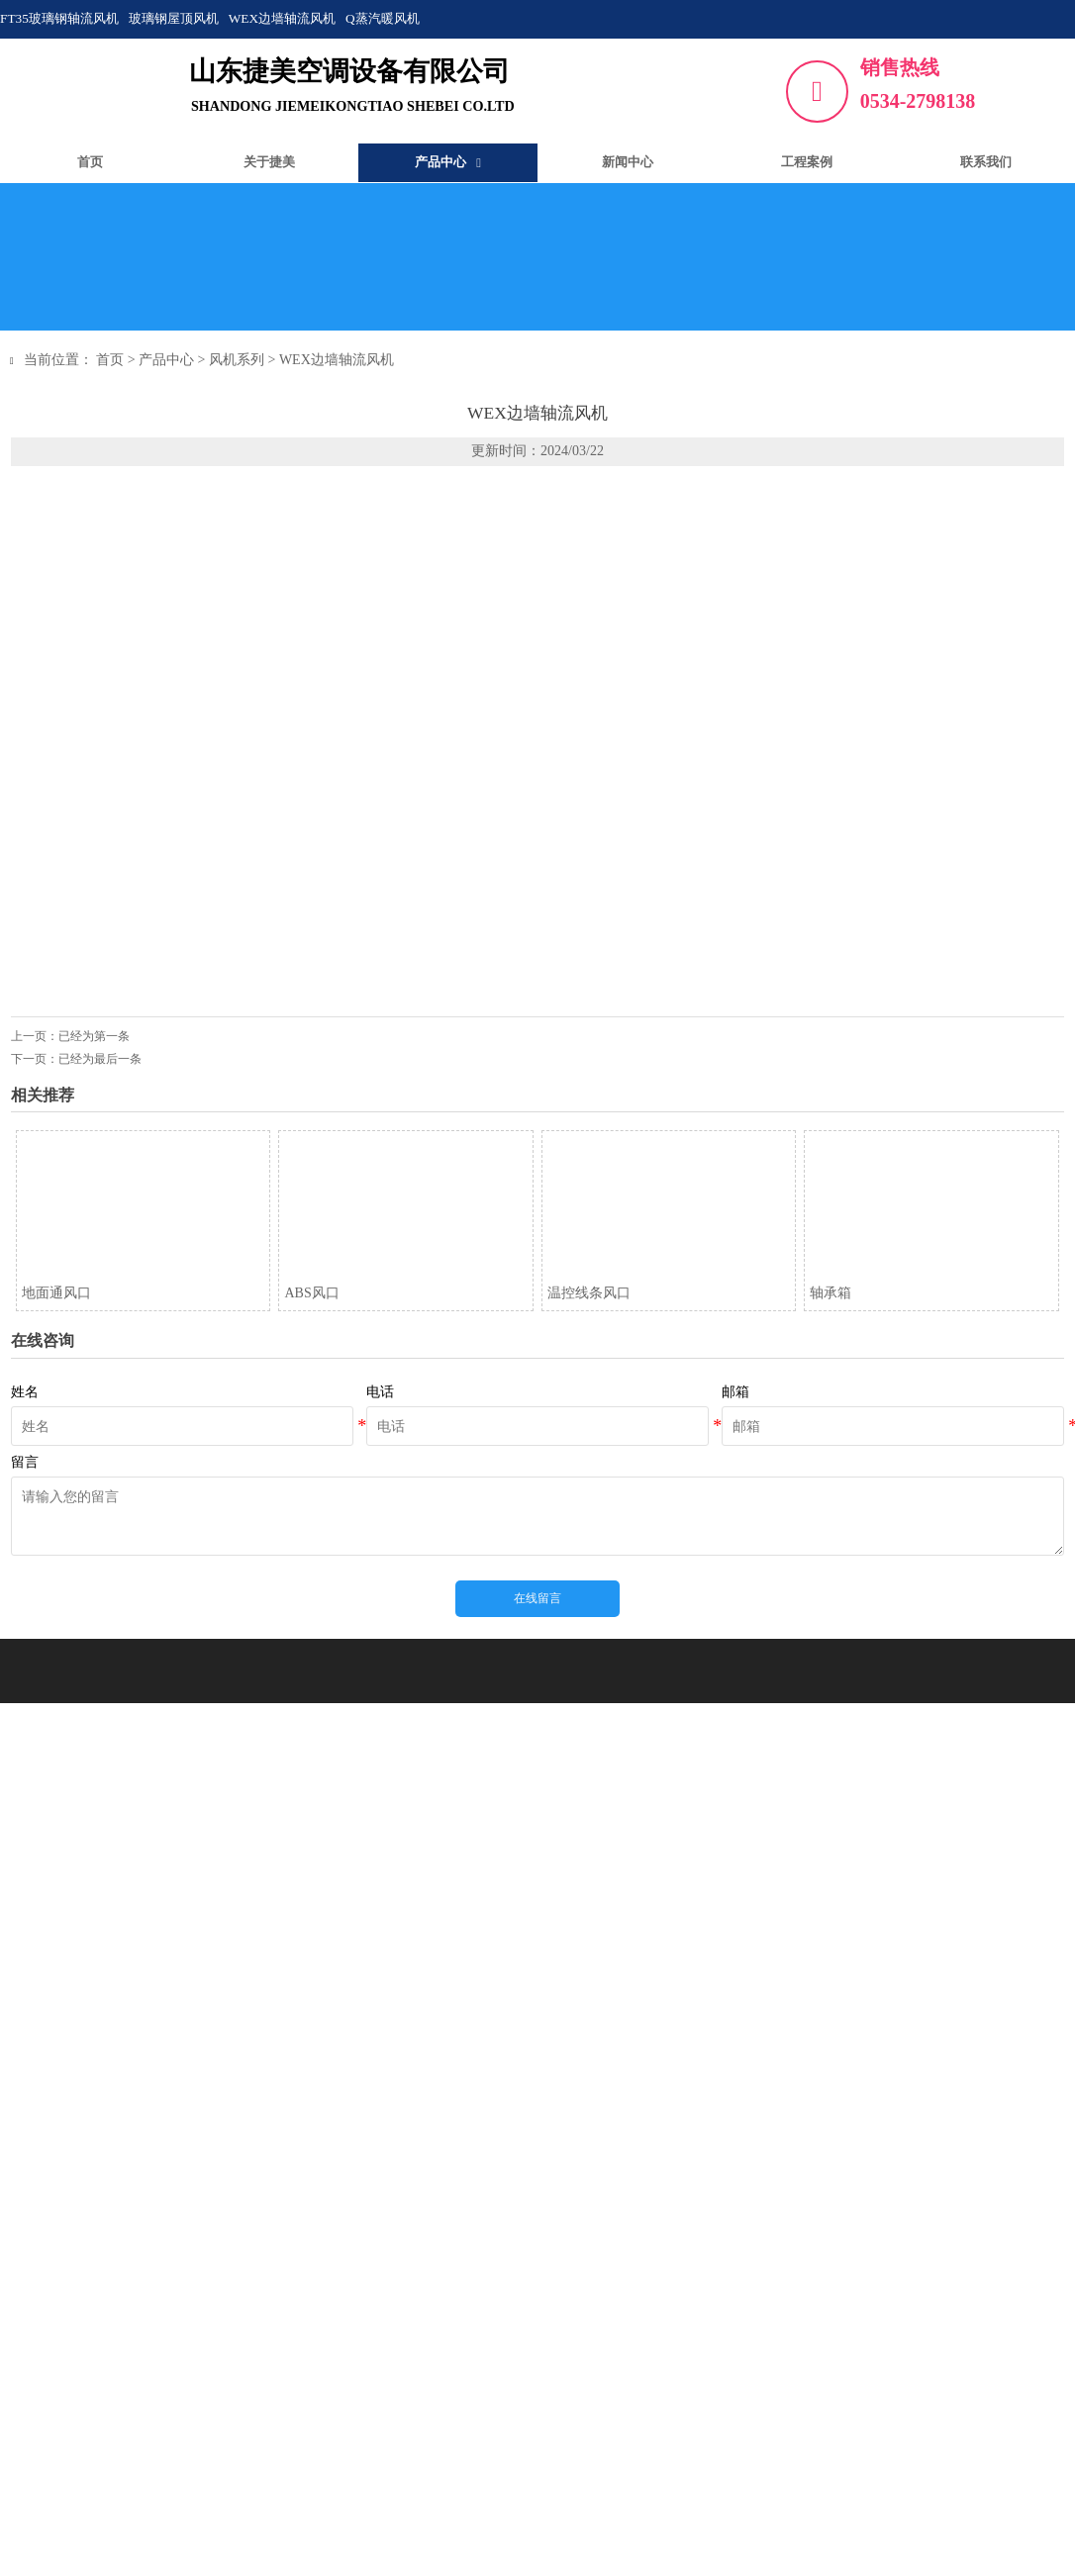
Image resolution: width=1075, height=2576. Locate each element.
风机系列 (242, 359)
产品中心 (172, 359)
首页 (116, 359)
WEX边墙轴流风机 (342, 359)
